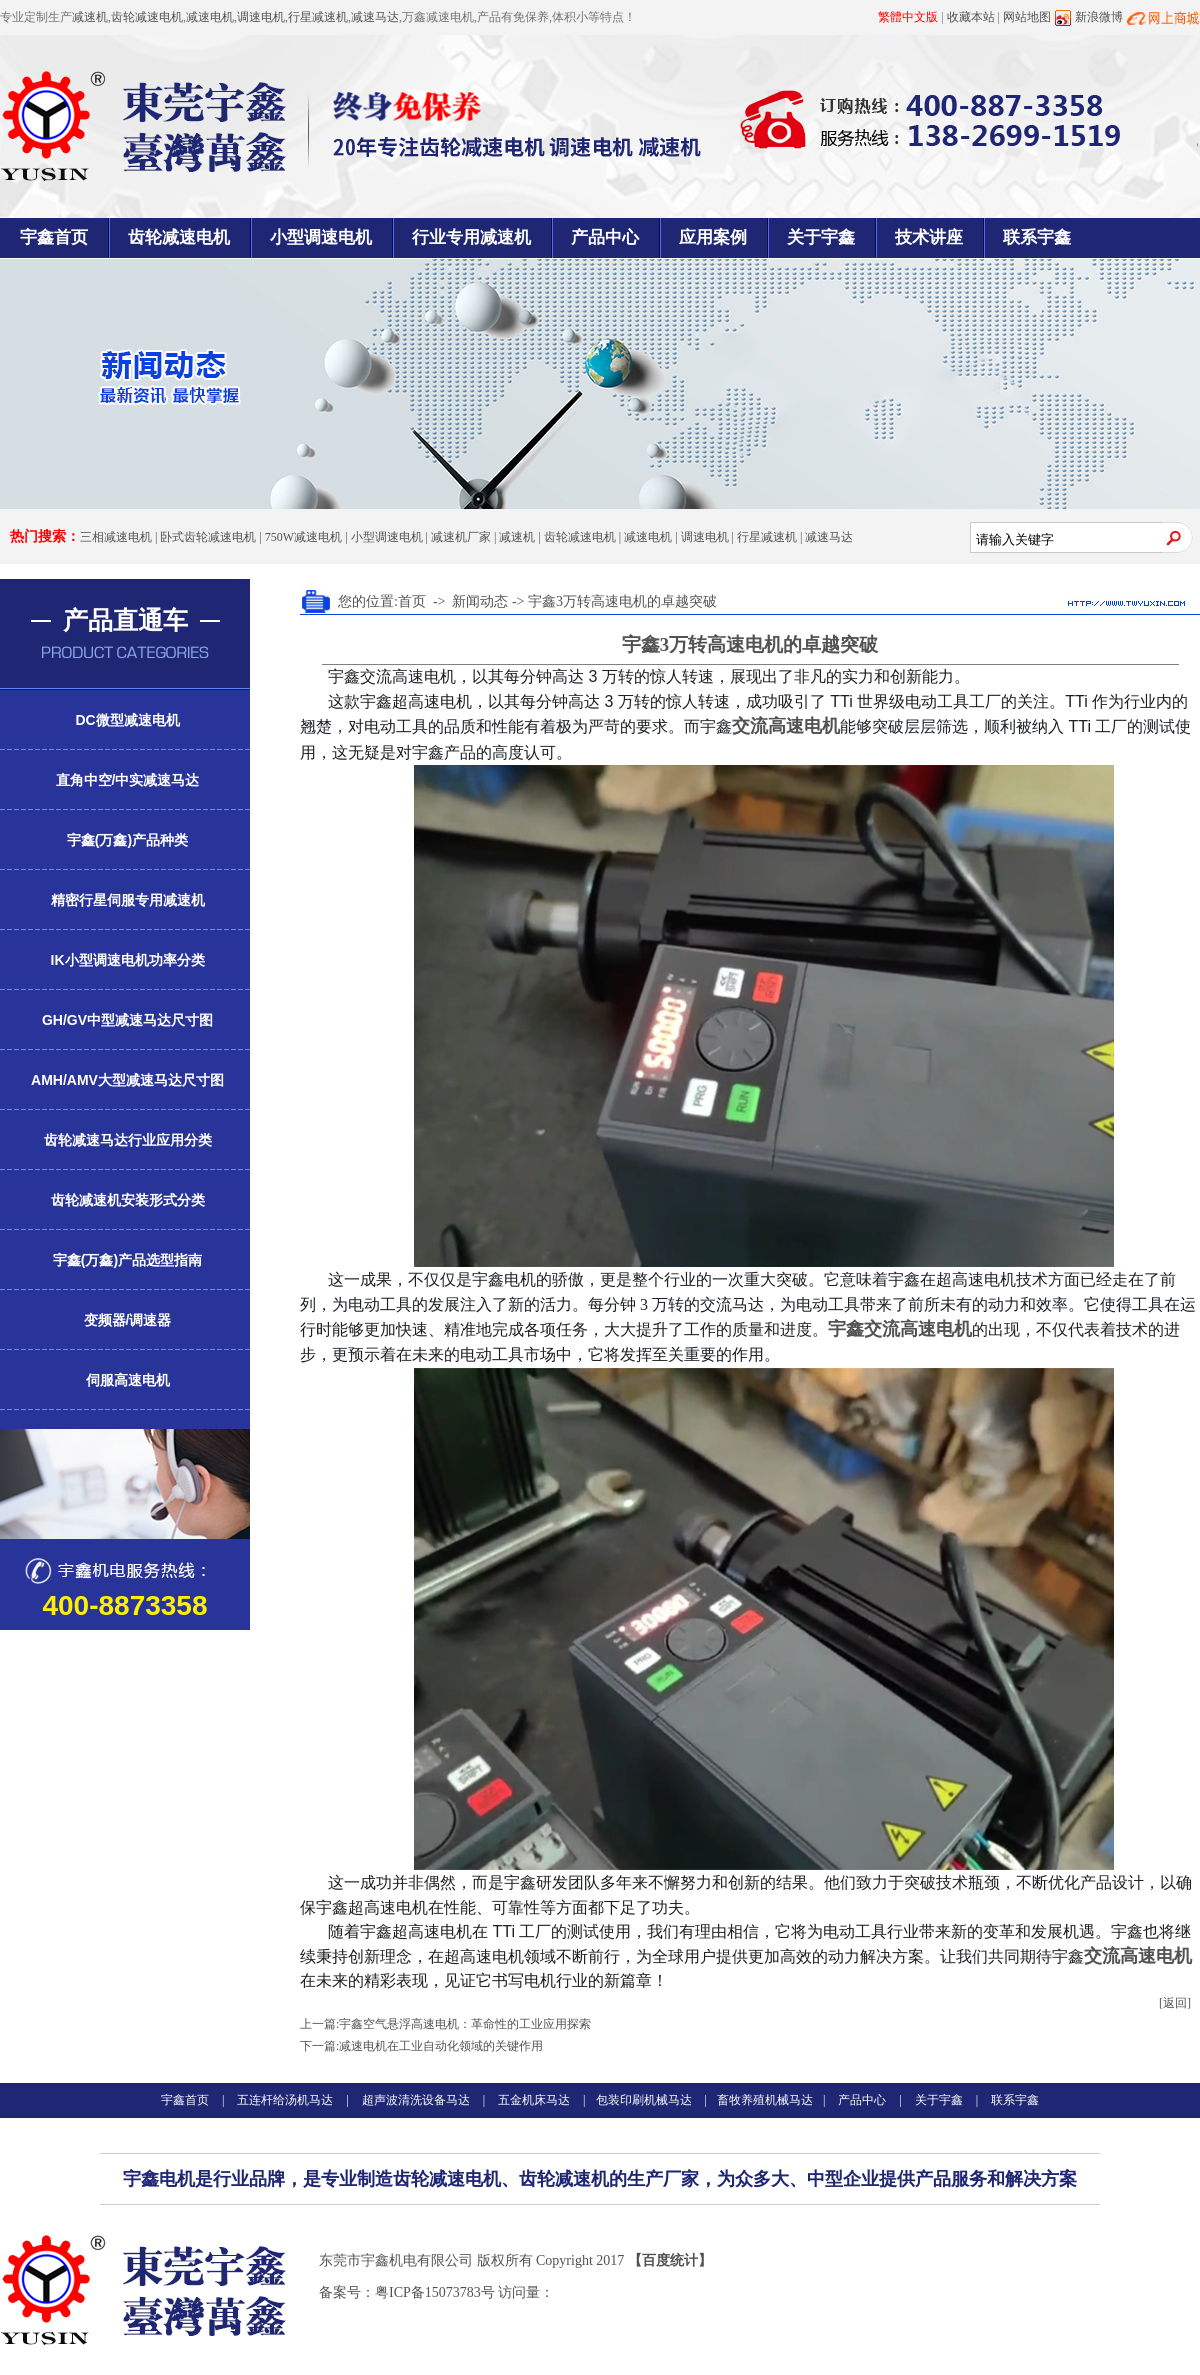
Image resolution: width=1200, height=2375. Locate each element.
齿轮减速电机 (147, 17)
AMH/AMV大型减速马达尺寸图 (127, 1080)
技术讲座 (929, 237)
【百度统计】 (670, 2260)
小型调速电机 (321, 237)
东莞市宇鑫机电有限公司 (396, 2260)
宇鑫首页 (54, 237)
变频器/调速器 (128, 1320)
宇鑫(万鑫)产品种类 (127, 840)
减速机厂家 (461, 537)
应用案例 (713, 237)
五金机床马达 (534, 2100)
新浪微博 (1099, 17)
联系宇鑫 (1037, 237)
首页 (412, 601)
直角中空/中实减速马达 (128, 780)
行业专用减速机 (471, 237)
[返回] (1175, 2003)
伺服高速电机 (128, 1380)
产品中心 (605, 237)
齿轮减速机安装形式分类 (128, 1200)
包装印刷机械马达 (644, 2100)
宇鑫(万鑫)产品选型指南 (127, 1260)
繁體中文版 (908, 17)
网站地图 (1027, 17)
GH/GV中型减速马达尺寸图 (127, 1020)
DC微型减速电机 (127, 720)
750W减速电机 (303, 537)
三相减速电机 (116, 537)
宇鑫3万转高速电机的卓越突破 (622, 601)
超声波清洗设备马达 (416, 2100)
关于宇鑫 (821, 237)
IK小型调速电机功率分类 (128, 960)
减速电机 (210, 17)
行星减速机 (318, 17)
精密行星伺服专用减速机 (128, 900)
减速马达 (375, 17)
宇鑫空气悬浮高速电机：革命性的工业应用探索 (465, 2024)
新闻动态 (480, 601)
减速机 (90, 17)
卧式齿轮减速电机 (208, 537)
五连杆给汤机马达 (286, 2100)
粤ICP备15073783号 (435, 2292)
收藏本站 (971, 17)
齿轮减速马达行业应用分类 (128, 1140)
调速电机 (261, 17)
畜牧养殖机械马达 (765, 2100)
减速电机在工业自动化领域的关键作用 (441, 2046)
